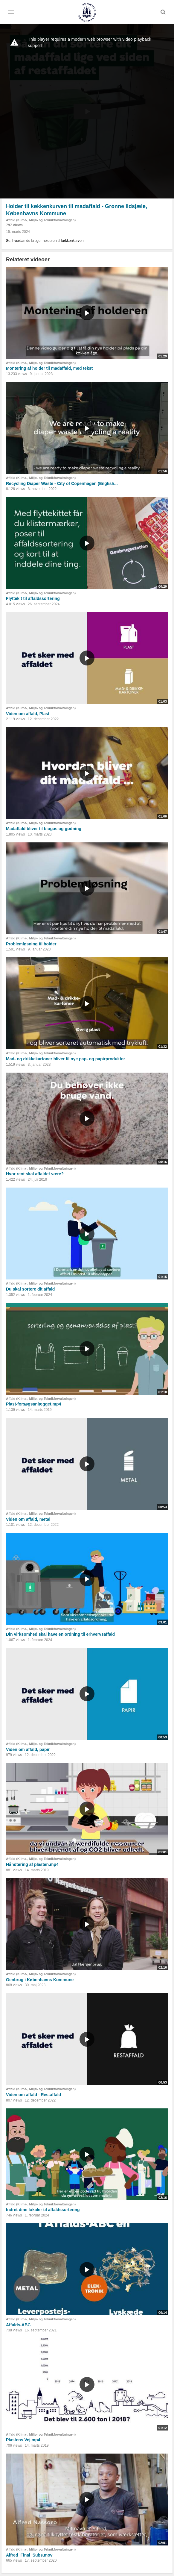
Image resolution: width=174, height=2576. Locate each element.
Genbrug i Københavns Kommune (40, 1979)
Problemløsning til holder (31, 943)
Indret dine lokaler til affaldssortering (43, 2209)
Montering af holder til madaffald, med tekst (49, 368)
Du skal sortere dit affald (30, 1289)
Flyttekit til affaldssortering (33, 598)
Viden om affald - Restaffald (33, 2094)
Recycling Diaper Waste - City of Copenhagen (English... (62, 483)
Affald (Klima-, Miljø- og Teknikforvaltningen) (41, 220)
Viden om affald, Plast (27, 713)
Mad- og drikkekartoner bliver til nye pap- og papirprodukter (65, 1058)
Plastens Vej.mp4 (23, 2439)
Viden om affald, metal (28, 1519)
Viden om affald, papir (28, 1749)
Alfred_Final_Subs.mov (29, 2555)
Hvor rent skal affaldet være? (35, 1173)
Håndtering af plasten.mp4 (32, 1864)
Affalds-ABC (18, 2324)
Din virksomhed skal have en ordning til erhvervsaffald (60, 1634)
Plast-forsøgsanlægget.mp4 (33, 1404)
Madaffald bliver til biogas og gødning (43, 828)
